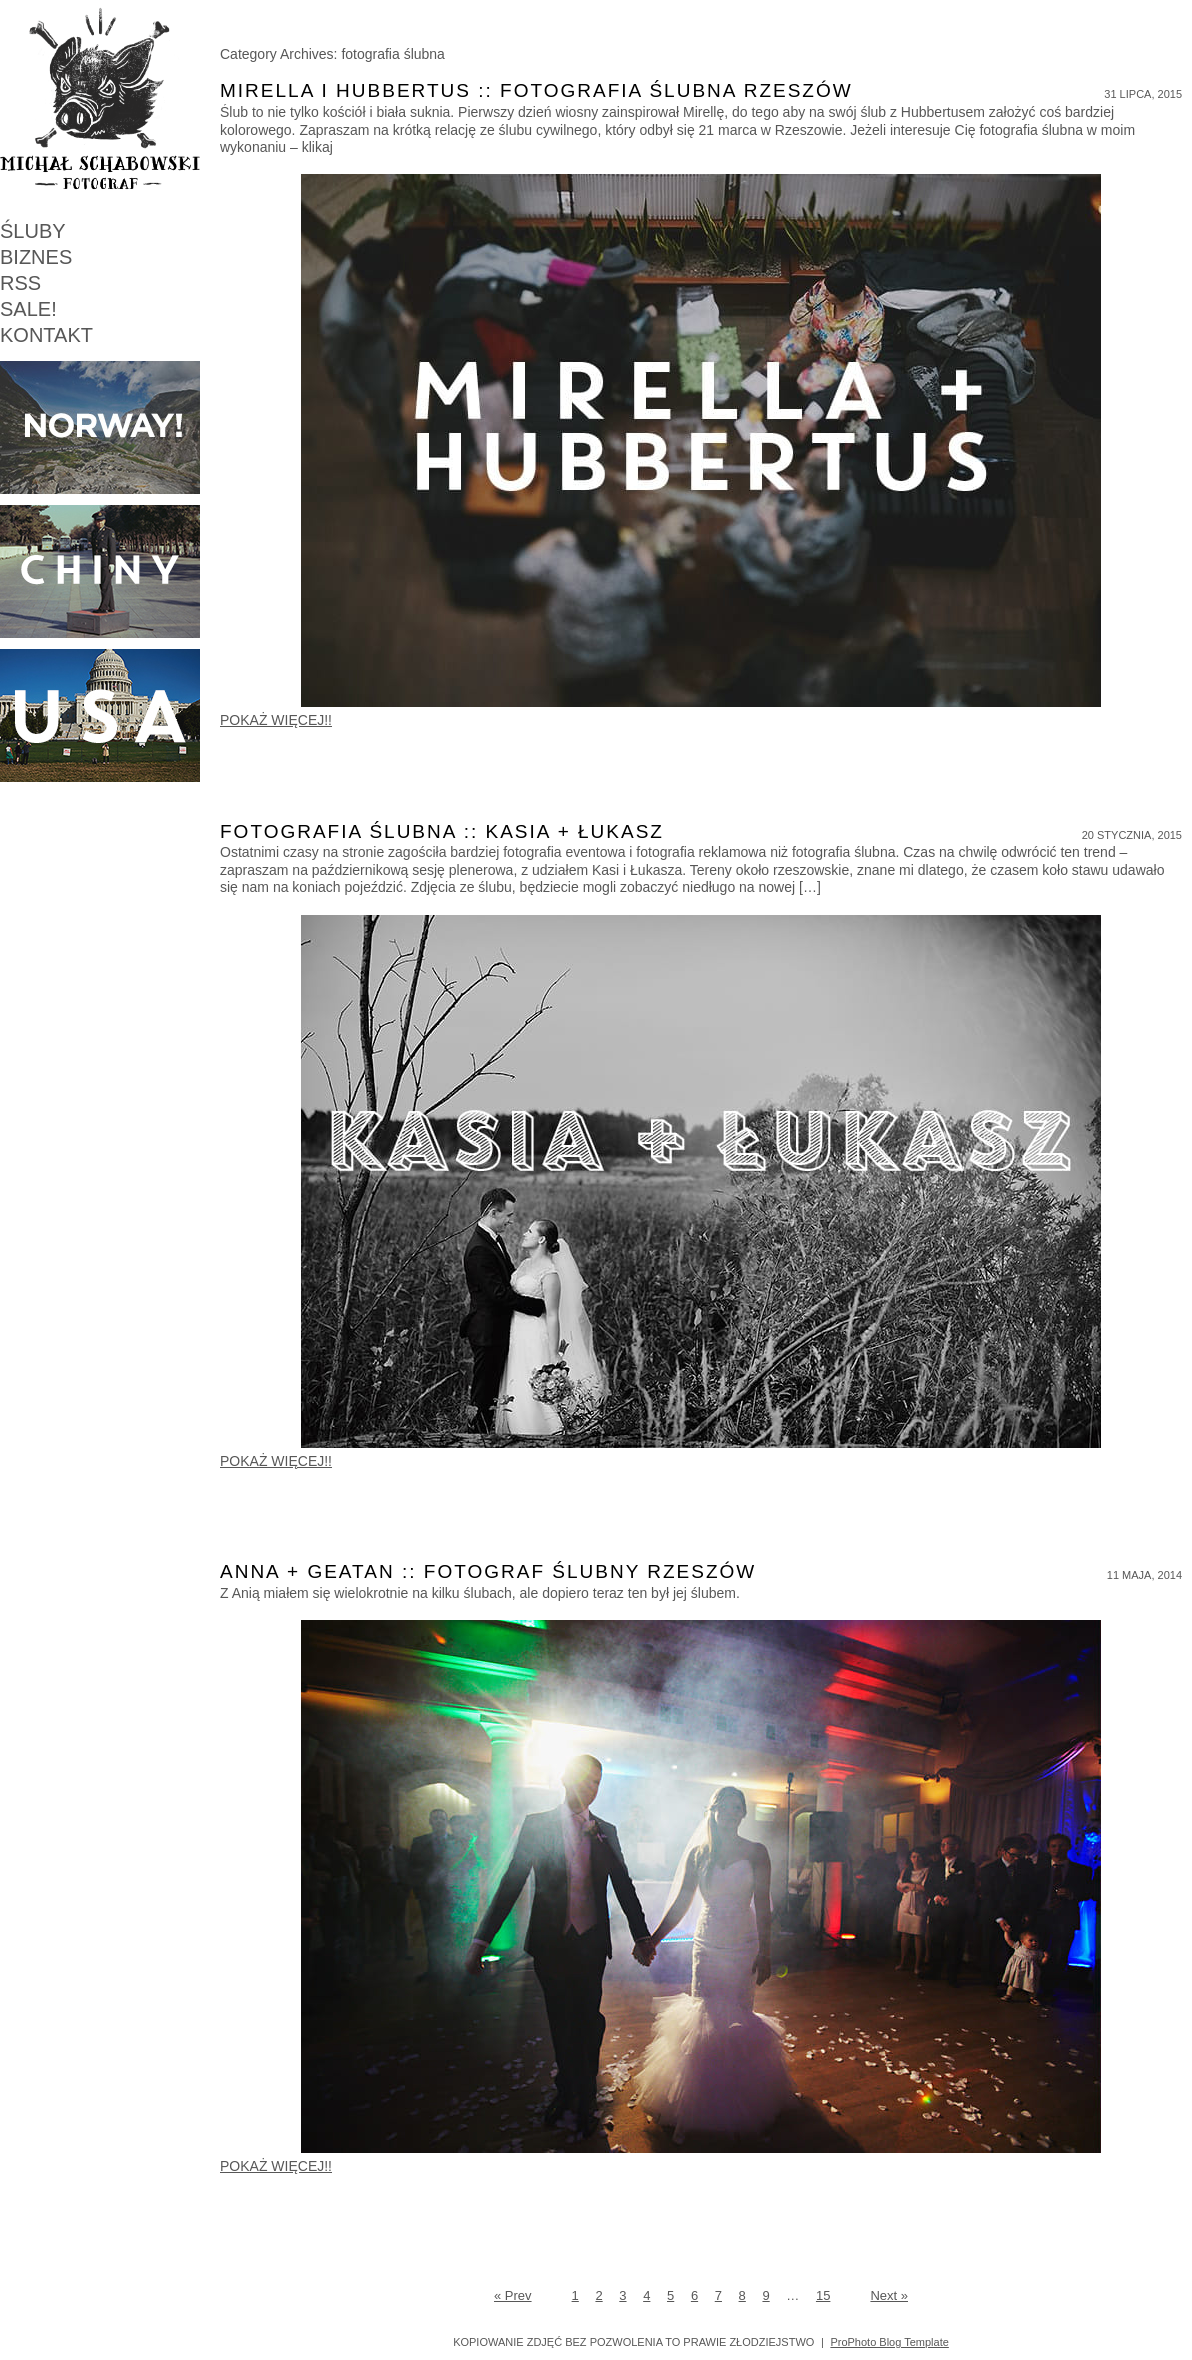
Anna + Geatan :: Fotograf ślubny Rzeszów (488, 1571)
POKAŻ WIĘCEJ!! (276, 720)
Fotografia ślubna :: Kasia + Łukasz (442, 831)
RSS (20, 283)
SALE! (28, 309)
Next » (889, 2295)
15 (823, 2295)
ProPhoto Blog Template (889, 2342)
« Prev (513, 2295)
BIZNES (36, 257)
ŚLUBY (33, 231)
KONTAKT (46, 335)
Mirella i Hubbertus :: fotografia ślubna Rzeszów (536, 90)
